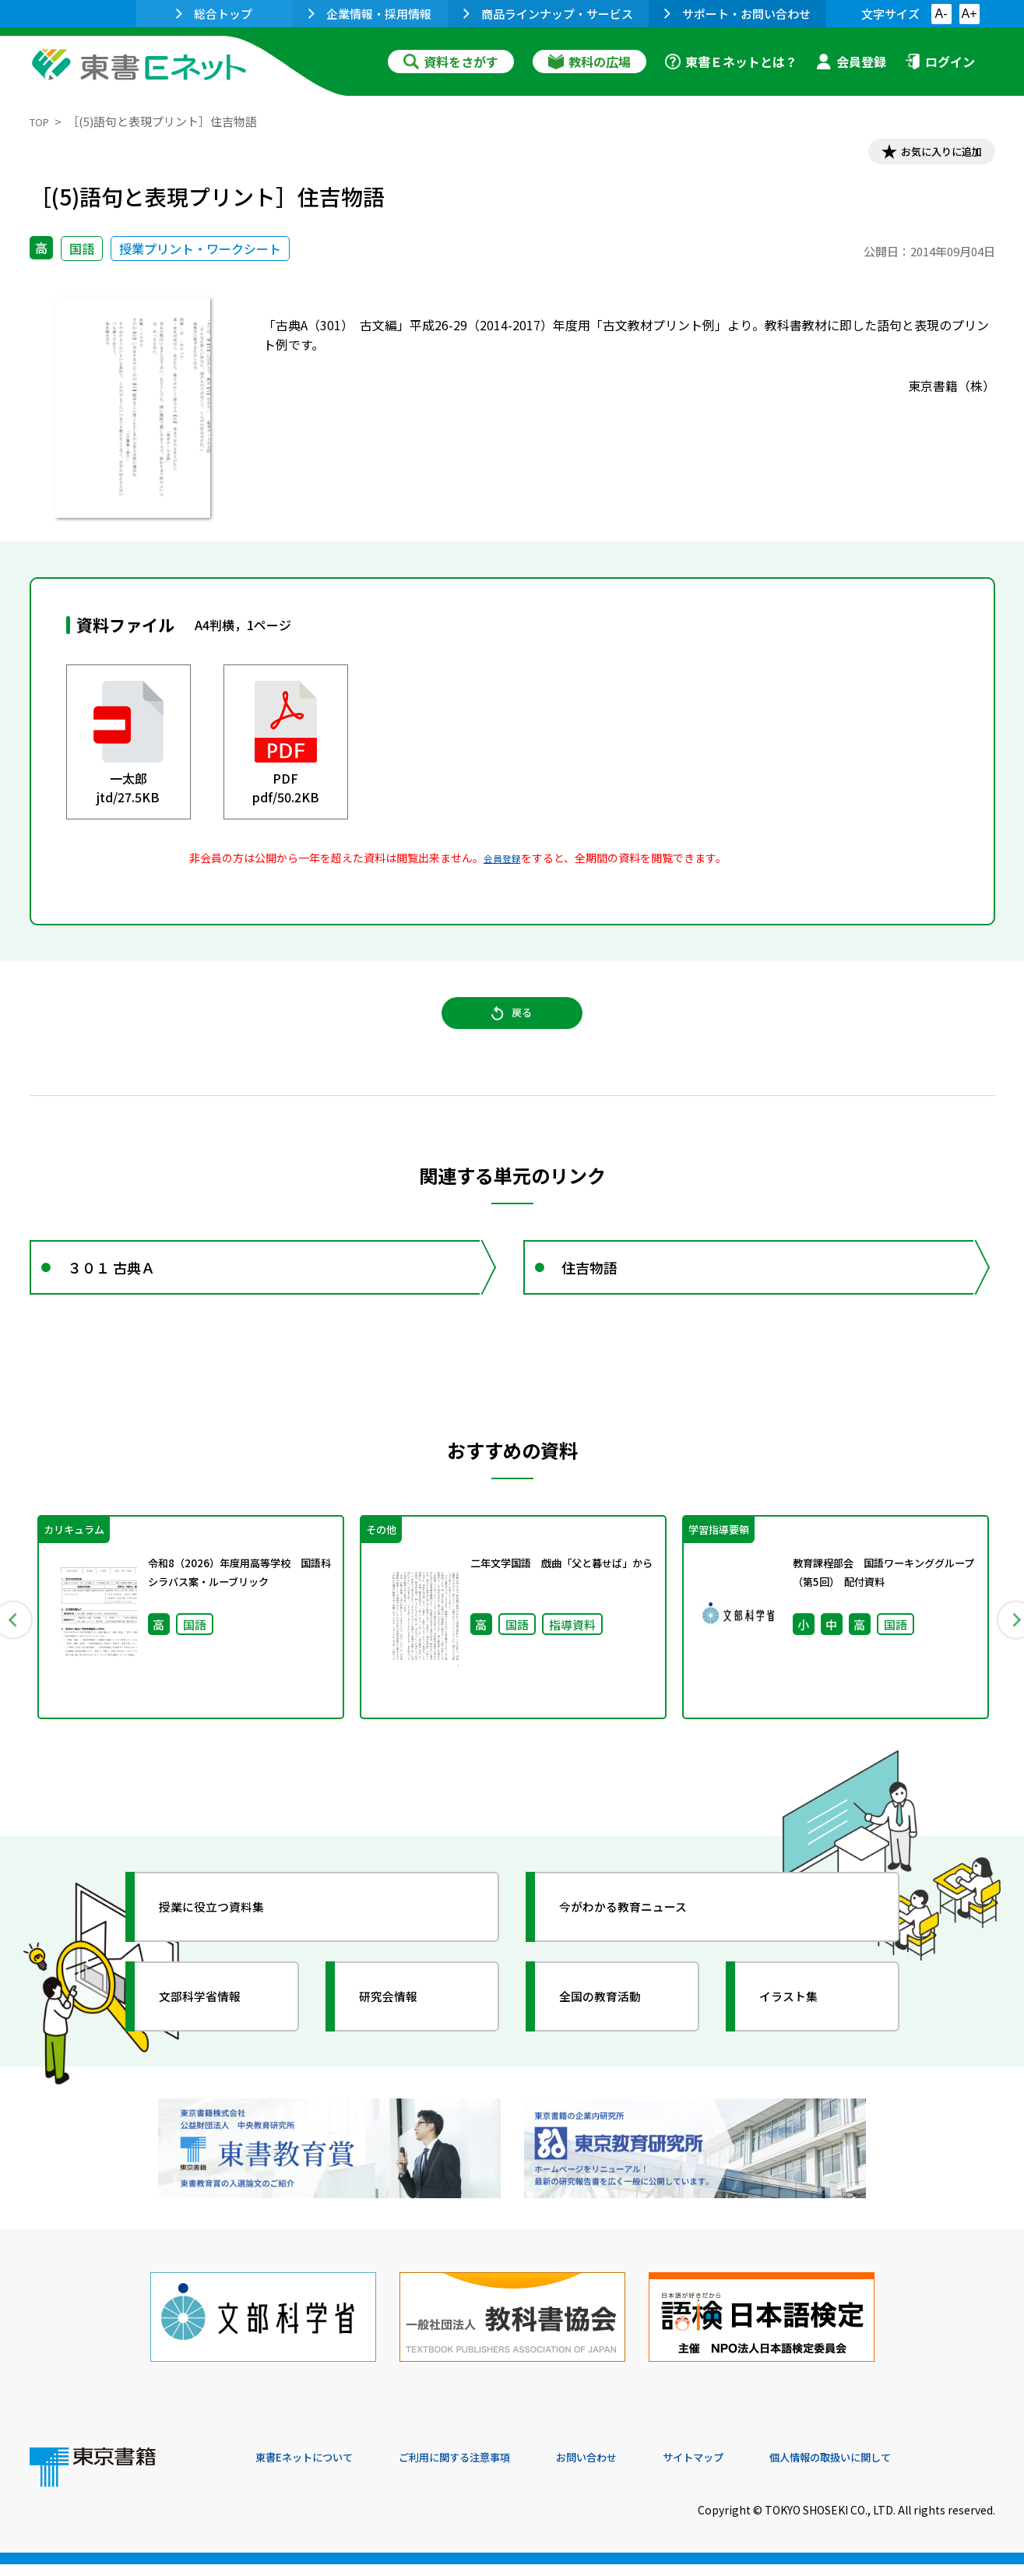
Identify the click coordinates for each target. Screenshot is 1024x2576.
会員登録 (851, 61)
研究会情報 (401, 2037)
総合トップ (214, 13)
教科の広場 (589, 61)
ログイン (940, 61)
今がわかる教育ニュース (643, 1947)
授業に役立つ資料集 (229, 1947)
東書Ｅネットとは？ (731, 61)
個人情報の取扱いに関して (920, 2470)
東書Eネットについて (315, 2470)
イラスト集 (801, 2037)
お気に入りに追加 (927, 154)
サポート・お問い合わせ (737, 13)
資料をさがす (450, 61)
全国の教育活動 (615, 2037)
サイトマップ (762, 2470)
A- (941, 13)
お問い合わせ (641, 2470)
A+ (968, 13)
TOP (42, 121)
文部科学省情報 (215, 2037)
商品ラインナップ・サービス (548, 13)
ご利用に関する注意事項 (489, 2470)
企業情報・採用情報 (369, 13)
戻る (512, 1029)
